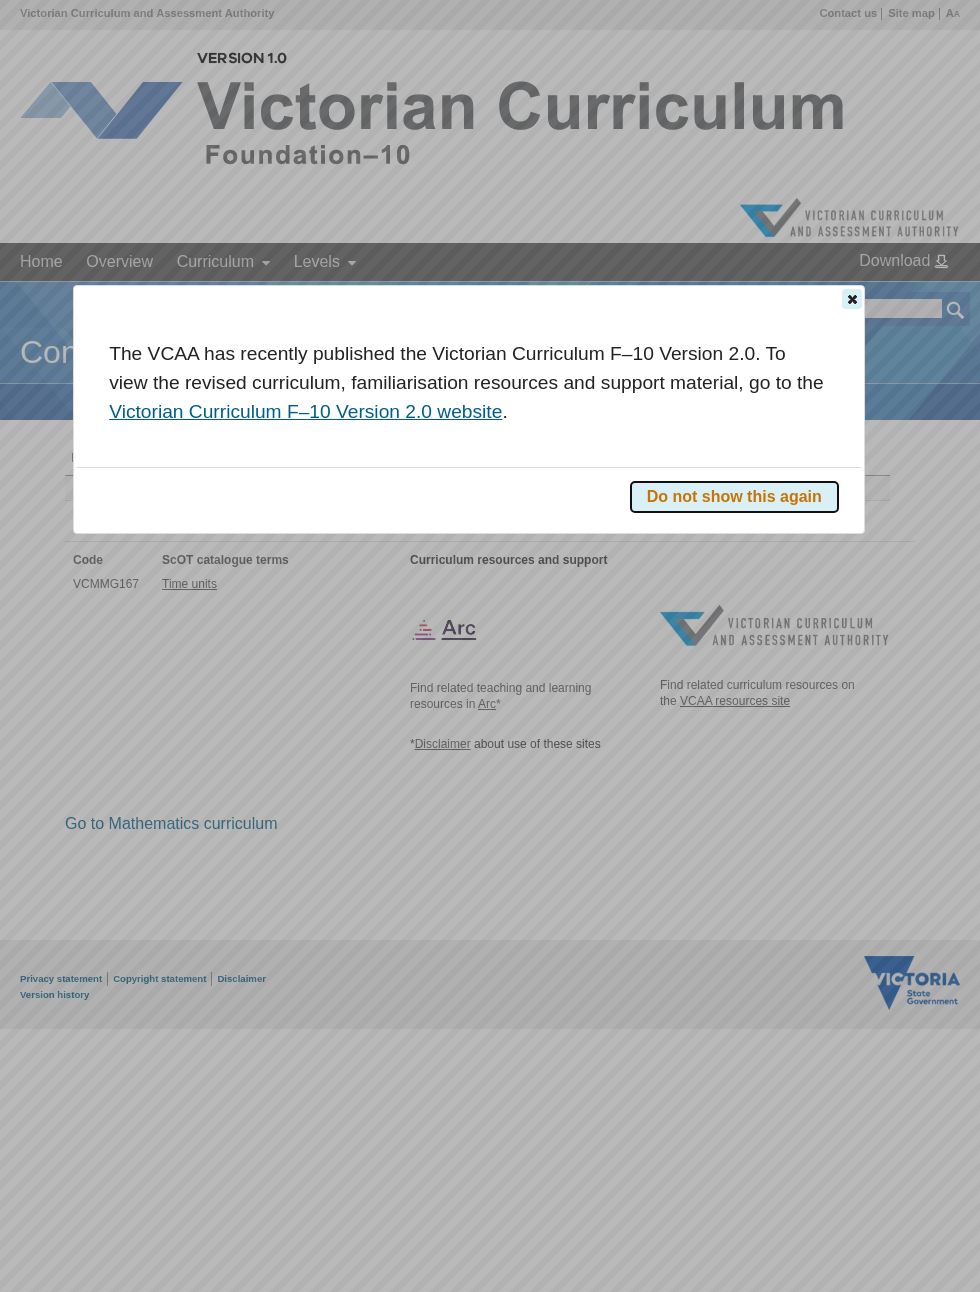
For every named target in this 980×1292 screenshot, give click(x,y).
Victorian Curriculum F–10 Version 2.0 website (305, 411)
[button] (852, 299)
